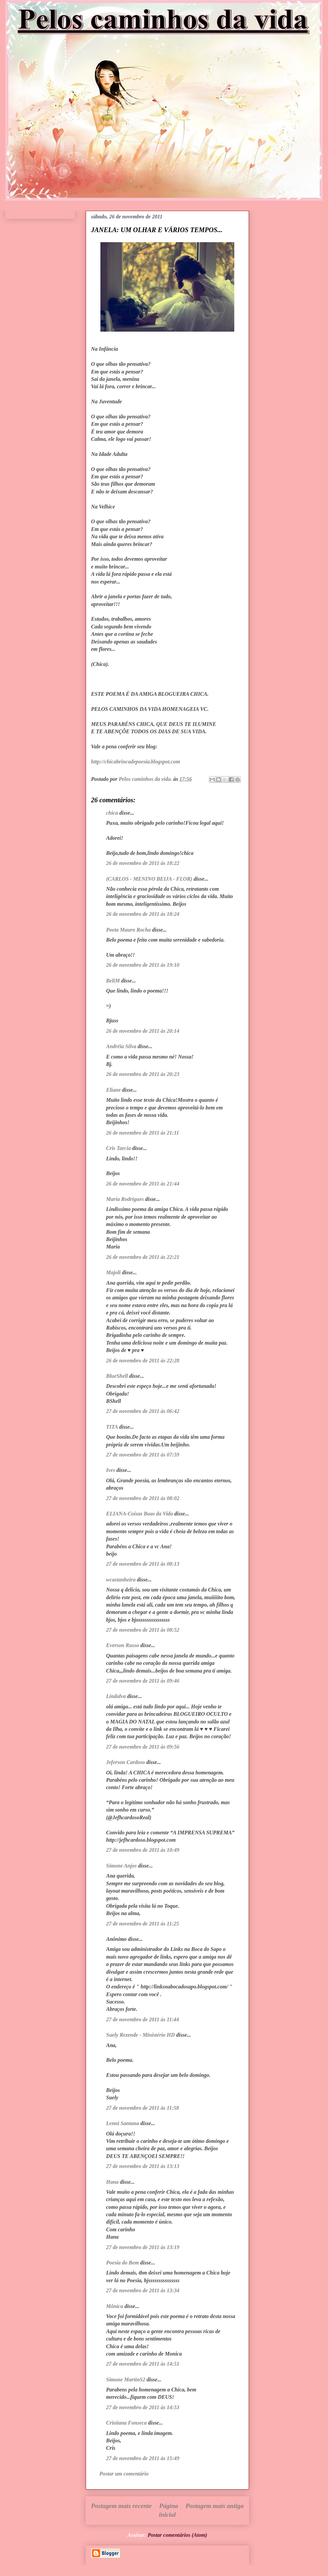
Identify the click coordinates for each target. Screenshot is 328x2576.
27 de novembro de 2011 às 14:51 (142, 2364)
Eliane (113, 1090)
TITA (112, 1427)
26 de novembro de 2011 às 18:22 (142, 863)
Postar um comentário (124, 2474)
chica (112, 813)
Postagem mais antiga (214, 2505)
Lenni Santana (122, 2123)
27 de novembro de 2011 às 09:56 (142, 1747)
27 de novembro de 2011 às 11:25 (142, 1923)
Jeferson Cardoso (125, 1762)
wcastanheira (121, 1579)
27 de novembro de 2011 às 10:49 (142, 1850)
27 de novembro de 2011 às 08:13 (142, 1564)
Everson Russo (122, 1645)
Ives (110, 1470)
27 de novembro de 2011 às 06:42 (142, 1411)
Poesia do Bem (122, 2262)
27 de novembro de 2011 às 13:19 (142, 2247)
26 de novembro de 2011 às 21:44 (142, 1184)
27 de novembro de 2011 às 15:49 (142, 2458)
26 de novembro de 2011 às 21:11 (142, 1133)
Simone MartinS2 (125, 2379)
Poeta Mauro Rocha (128, 930)
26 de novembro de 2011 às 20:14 (142, 1031)
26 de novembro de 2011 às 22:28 (142, 1360)
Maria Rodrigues (125, 1199)
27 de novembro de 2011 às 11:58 (142, 2108)
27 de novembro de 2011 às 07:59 (142, 1455)
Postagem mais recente (121, 2505)
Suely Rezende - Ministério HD (140, 2035)
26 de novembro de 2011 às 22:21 (142, 1257)
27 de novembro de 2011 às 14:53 (142, 2407)
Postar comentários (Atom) (177, 2535)
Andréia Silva (121, 1046)
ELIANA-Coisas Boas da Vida (139, 1513)
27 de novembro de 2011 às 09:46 (142, 1681)
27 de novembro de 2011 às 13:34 (142, 2290)
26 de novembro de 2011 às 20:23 (142, 1074)
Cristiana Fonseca (126, 2423)
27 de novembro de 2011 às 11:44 (142, 2019)
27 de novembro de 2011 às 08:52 (142, 1630)
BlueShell (117, 1376)
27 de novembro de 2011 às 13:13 (142, 2166)
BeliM (113, 981)
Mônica (114, 2306)
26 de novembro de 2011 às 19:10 (142, 965)
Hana (112, 2182)
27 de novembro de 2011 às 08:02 (142, 1498)
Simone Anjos (121, 1866)
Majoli (113, 1272)
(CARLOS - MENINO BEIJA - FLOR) (149, 879)
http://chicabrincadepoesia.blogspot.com (135, 761)
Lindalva (116, 1696)
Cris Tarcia (118, 1148)
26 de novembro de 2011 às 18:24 (142, 914)
